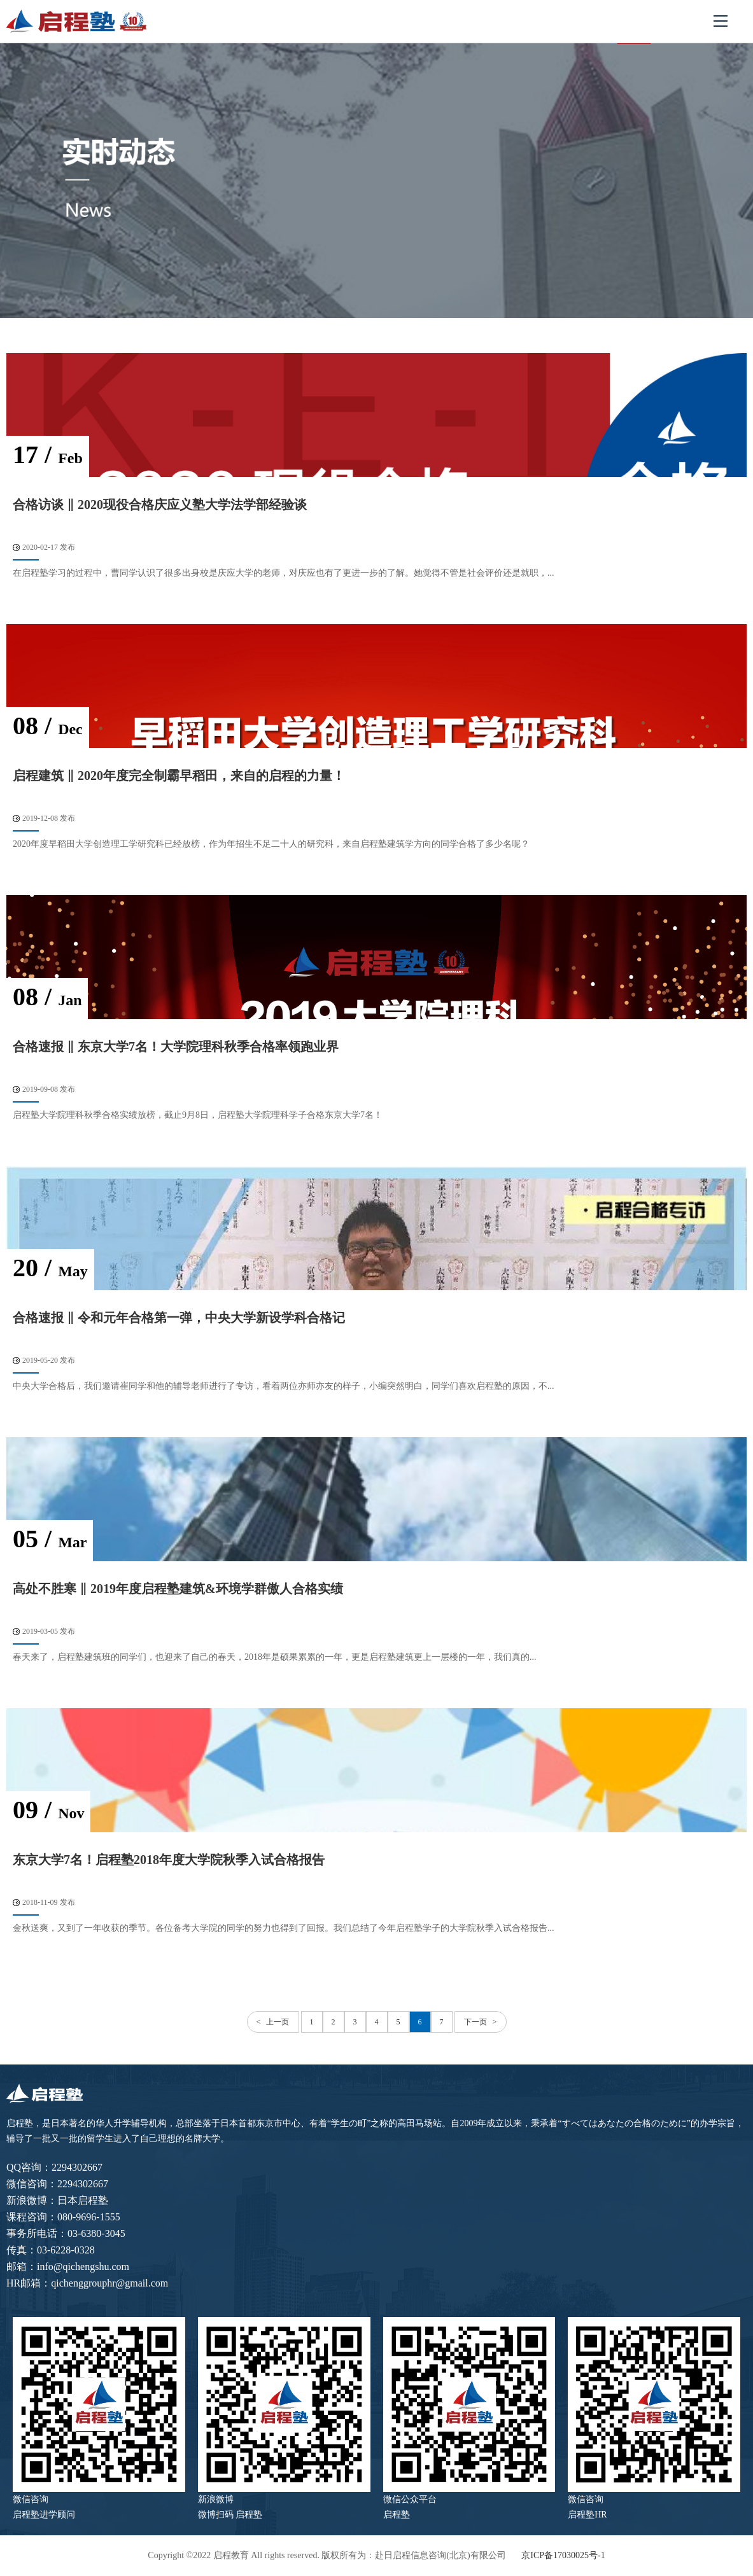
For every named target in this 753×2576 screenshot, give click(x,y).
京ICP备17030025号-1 (563, 2555)
